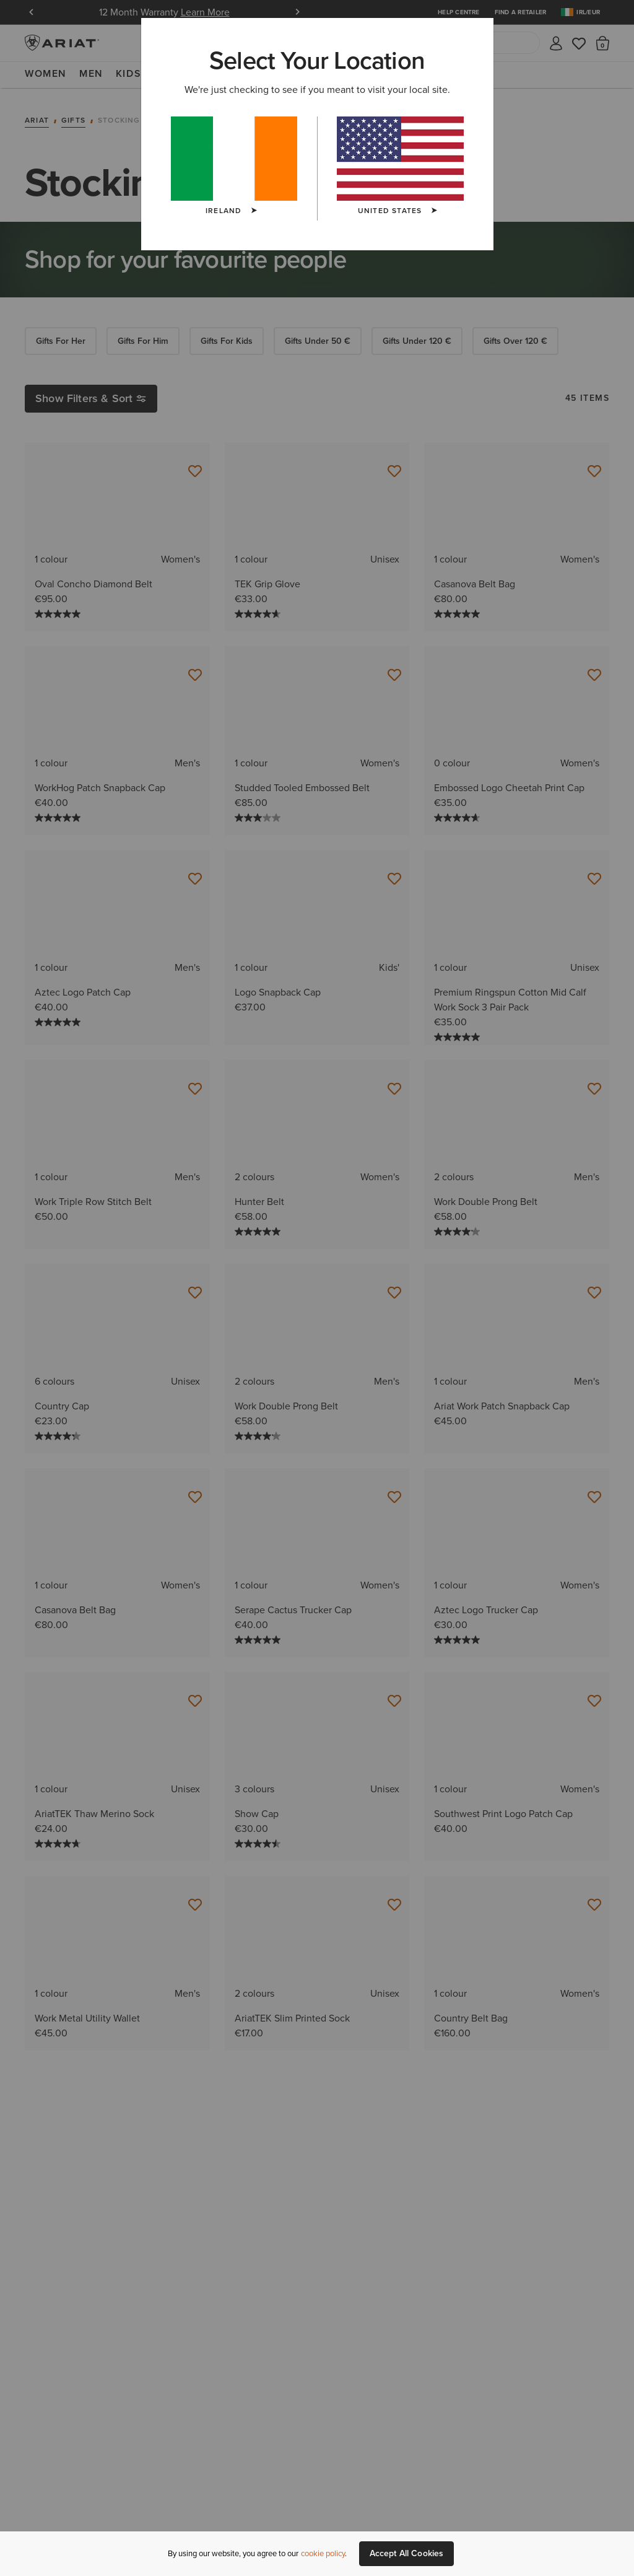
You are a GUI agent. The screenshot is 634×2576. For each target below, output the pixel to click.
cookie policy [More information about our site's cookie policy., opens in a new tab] (323, 2553)
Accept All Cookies (407, 2553)
